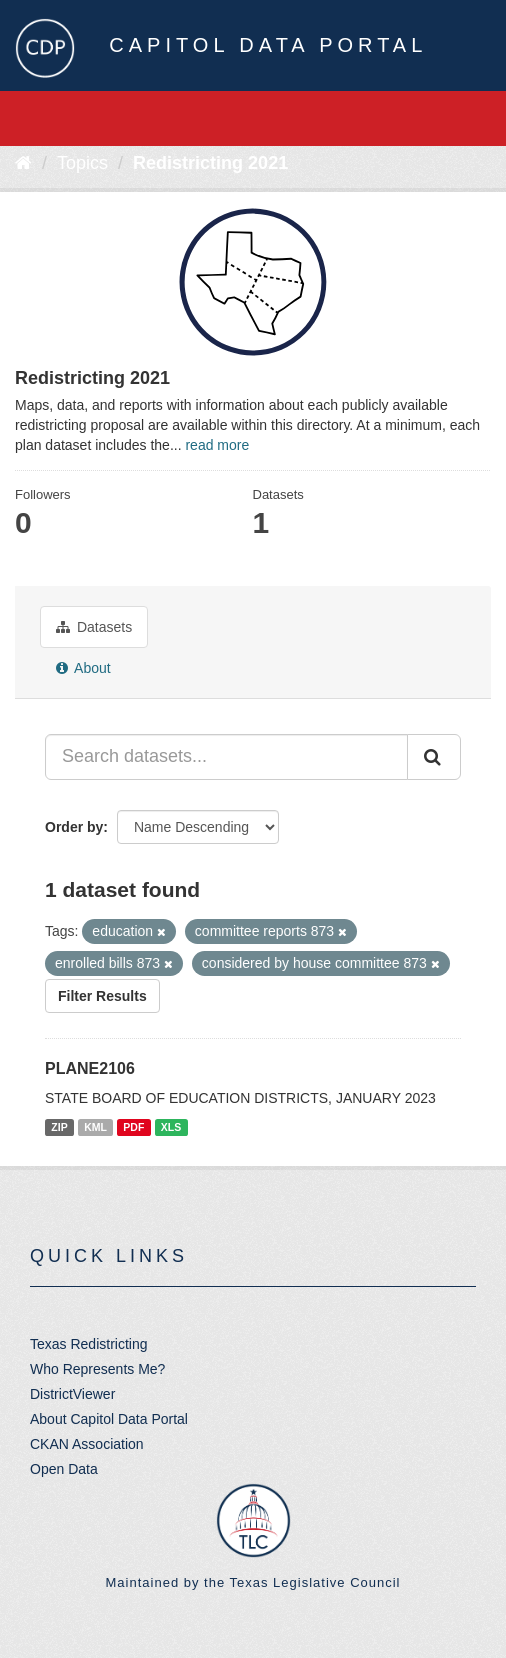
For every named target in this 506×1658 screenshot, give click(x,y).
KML (95, 1127)
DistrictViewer (72, 1394)
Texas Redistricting (89, 1344)
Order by (74, 827)
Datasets (94, 627)
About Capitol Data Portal (109, 1419)
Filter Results (102, 996)
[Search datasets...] (226, 757)
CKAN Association (87, 1444)
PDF (133, 1127)
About (83, 668)
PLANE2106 (90, 1068)
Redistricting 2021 (210, 163)
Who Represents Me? (97, 1369)
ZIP (59, 1127)
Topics (82, 163)
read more (217, 445)
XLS (171, 1127)
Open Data (64, 1469)
